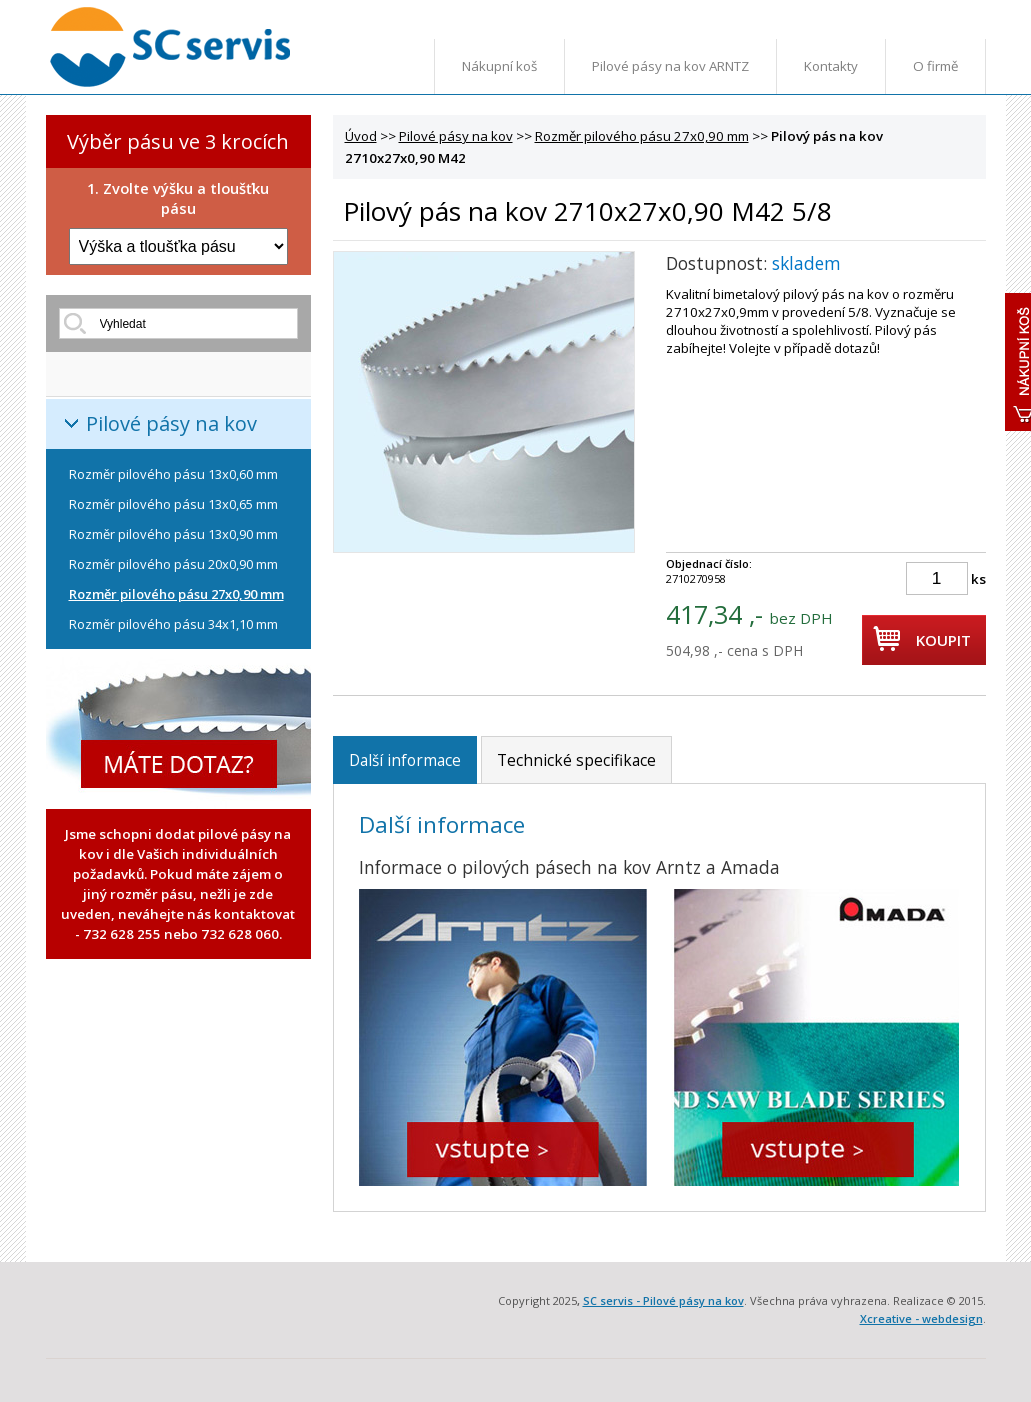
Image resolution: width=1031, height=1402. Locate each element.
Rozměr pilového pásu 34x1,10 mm (173, 624)
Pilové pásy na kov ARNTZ (670, 66)
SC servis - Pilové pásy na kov (663, 1300)
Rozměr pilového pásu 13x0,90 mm (173, 534)
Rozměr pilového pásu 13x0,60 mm (173, 474)
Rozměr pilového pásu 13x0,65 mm (173, 504)
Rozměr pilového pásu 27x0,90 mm (176, 594)
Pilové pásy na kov (171, 423)
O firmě (935, 66)
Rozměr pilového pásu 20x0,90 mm (173, 564)
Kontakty (831, 66)
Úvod (361, 136)
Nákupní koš (499, 66)
